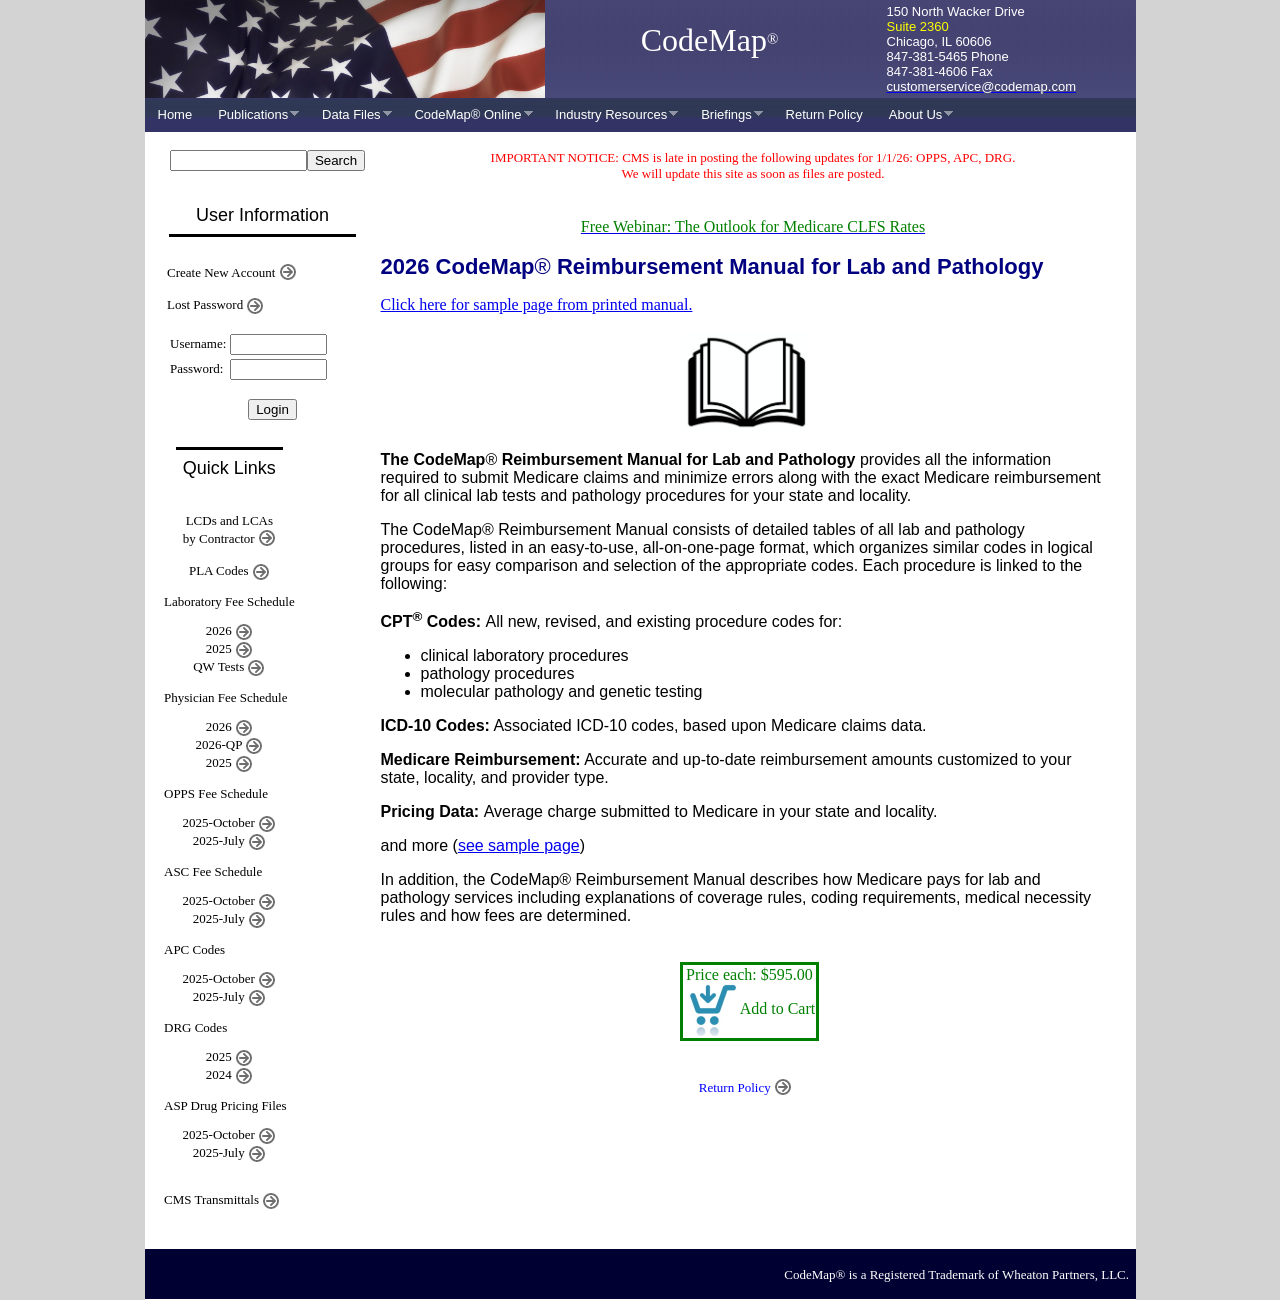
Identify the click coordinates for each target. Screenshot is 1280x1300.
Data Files (350, 115)
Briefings (725, 115)
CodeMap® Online (466, 115)
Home (175, 114)
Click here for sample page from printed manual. (537, 304)
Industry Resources (610, 115)
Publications (252, 115)
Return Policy (824, 114)
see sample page (519, 845)
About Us (915, 115)
